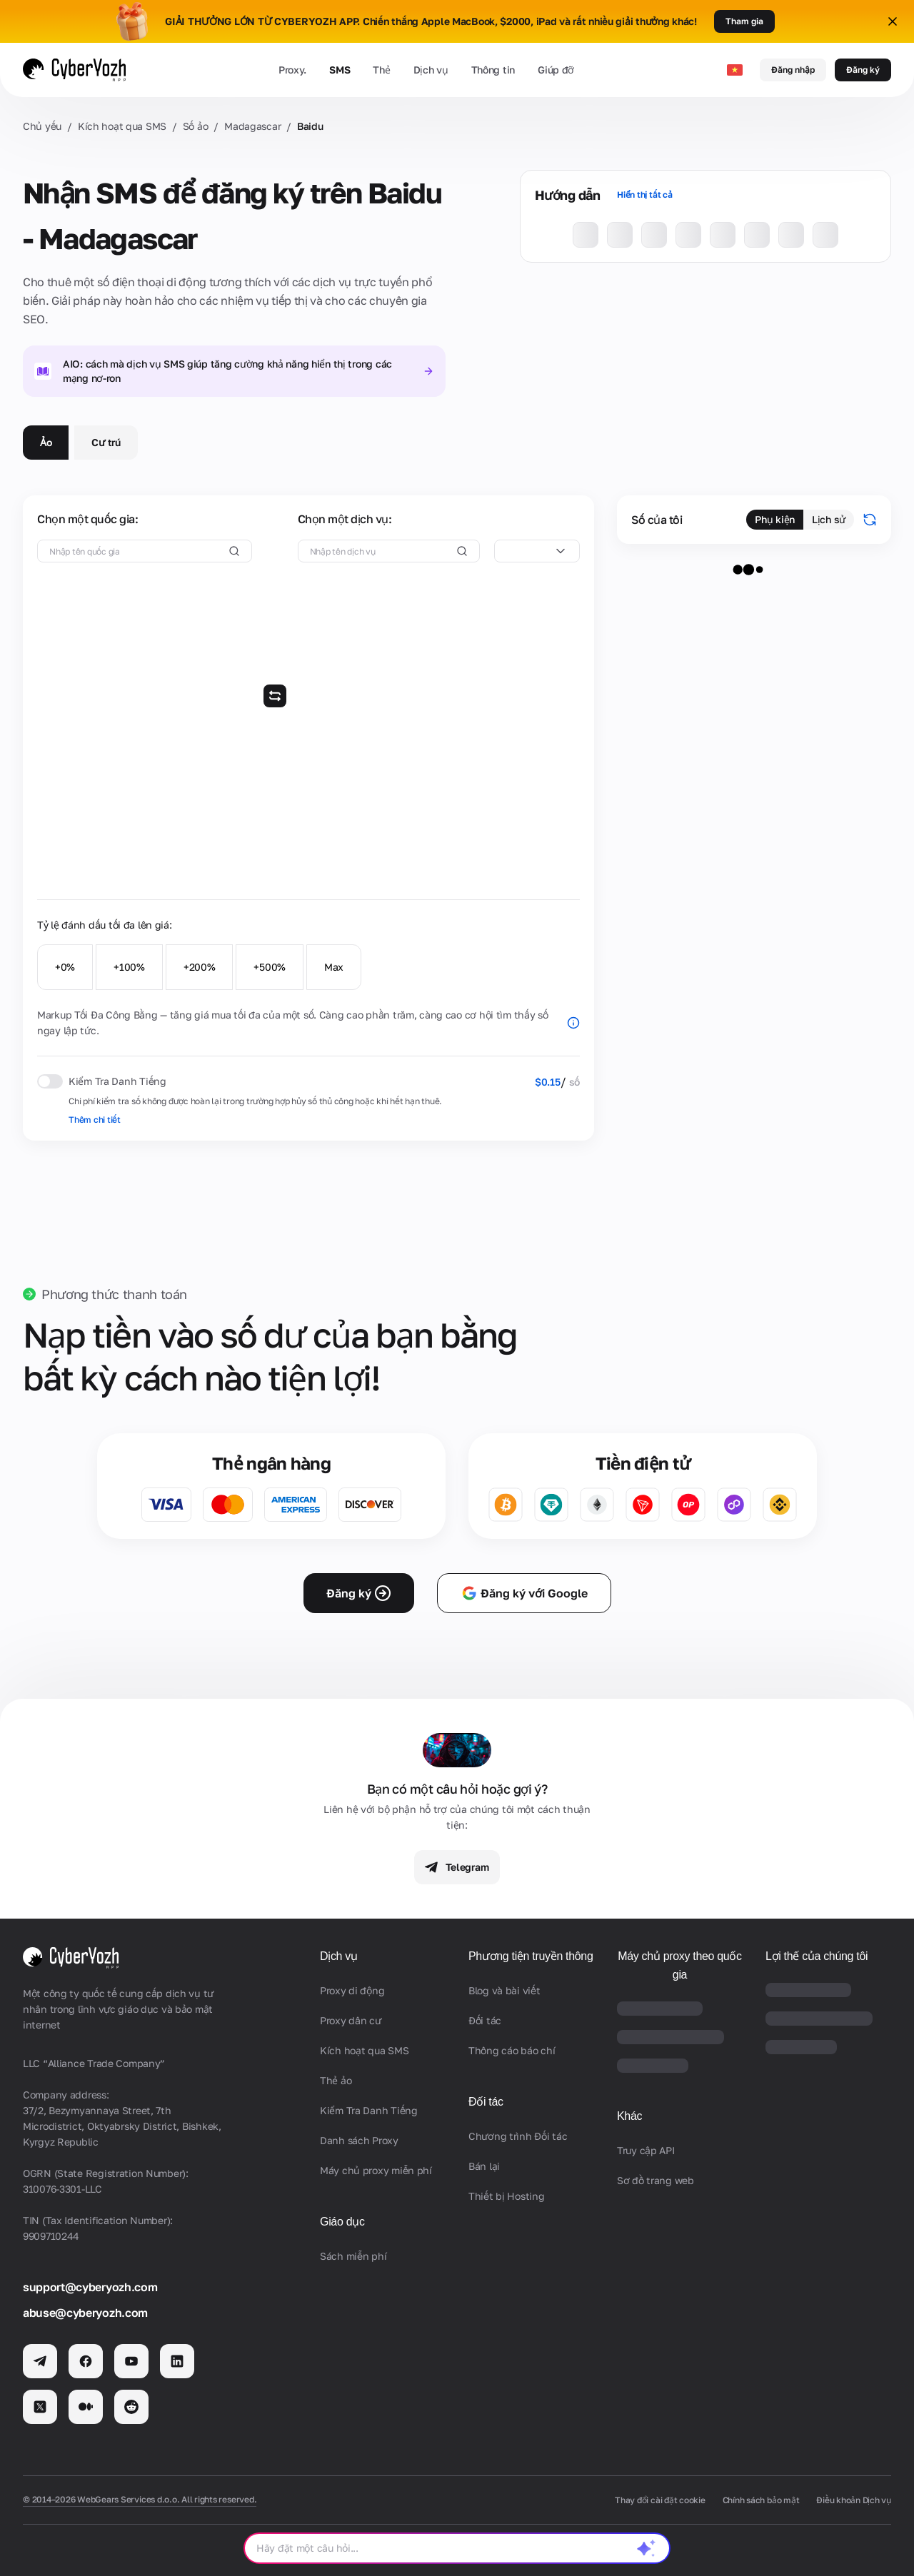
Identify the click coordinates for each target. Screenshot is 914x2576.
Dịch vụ (430, 70)
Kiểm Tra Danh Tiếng (369, 2110)
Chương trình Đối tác (517, 2136)
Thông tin (493, 70)
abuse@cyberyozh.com (85, 2312)
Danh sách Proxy (359, 2140)
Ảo (45, 442)
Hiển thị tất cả (644, 194)
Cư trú (105, 442)
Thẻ (381, 70)
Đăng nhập (793, 69)
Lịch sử (828, 519)
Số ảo (196, 126)
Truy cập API (646, 2150)
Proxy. (292, 70)
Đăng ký (863, 69)
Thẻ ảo (335, 2080)
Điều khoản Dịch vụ (853, 2500)
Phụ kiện (775, 519)
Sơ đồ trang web (655, 2180)
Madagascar (252, 126)
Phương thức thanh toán (114, 1294)
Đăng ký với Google (524, 1593)
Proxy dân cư (350, 2020)
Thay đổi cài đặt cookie (660, 2500)
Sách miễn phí (353, 2256)
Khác (629, 2116)
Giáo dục (342, 2222)
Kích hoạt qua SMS (122, 126)
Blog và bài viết (504, 1990)
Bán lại (484, 2166)
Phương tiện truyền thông (530, 1956)
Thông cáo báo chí (511, 2050)
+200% (200, 967)
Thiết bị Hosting (506, 2196)
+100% (129, 967)
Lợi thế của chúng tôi (816, 1956)
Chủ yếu (42, 126)
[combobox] (537, 551)
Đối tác (484, 2020)
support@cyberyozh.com (90, 2287)
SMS (339, 70)
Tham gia (744, 21)
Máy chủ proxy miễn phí (376, 2170)
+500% (269, 967)
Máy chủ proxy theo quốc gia (680, 1965)
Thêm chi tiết (95, 1119)
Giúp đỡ (556, 70)
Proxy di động (352, 1990)
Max (333, 967)
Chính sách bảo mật (761, 2500)
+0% (65, 967)
